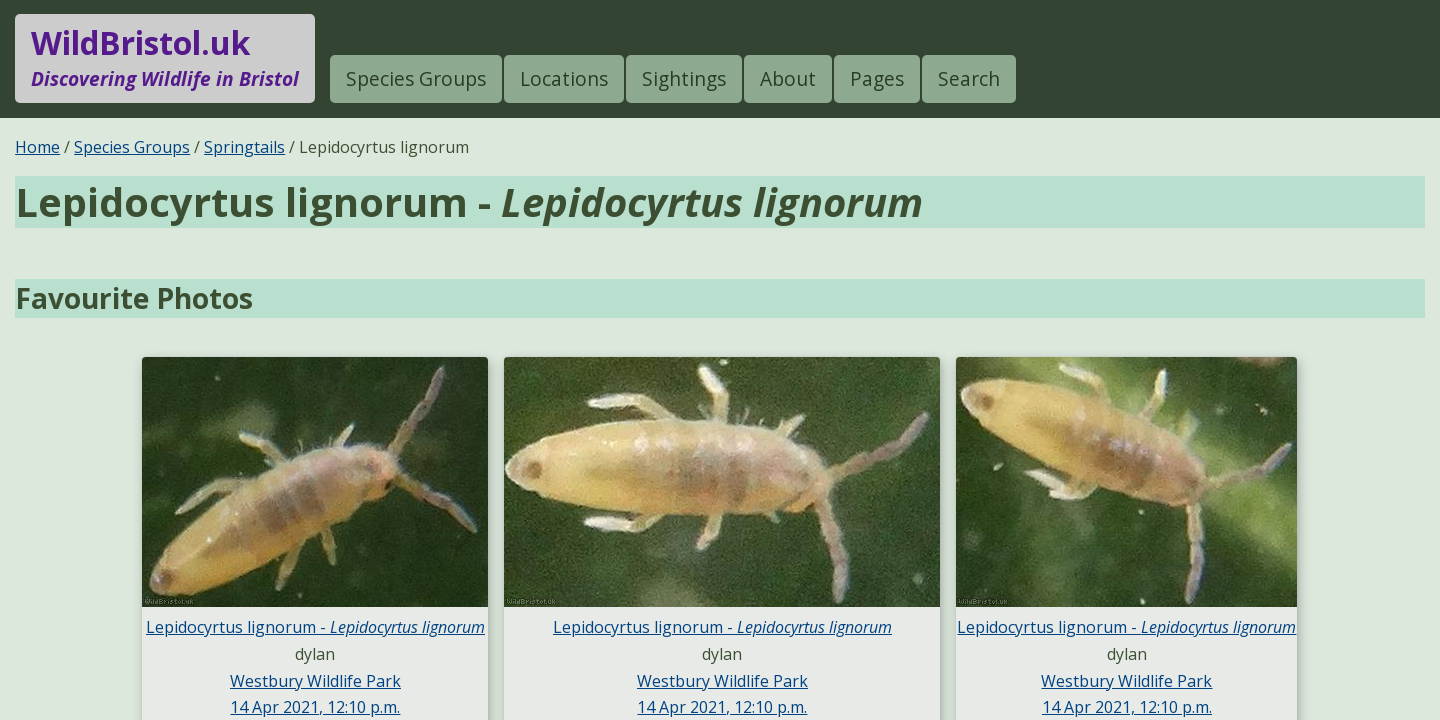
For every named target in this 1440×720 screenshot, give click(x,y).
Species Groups (416, 78)
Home (37, 147)
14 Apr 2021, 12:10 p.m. (315, 707)
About (788, 78)
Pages (877, 78)
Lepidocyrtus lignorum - (315, 627)
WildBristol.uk (165, 58)
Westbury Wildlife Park (315, 681)
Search (969, 78)
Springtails (244, 147)
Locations (564, 78)
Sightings (684, 78)
